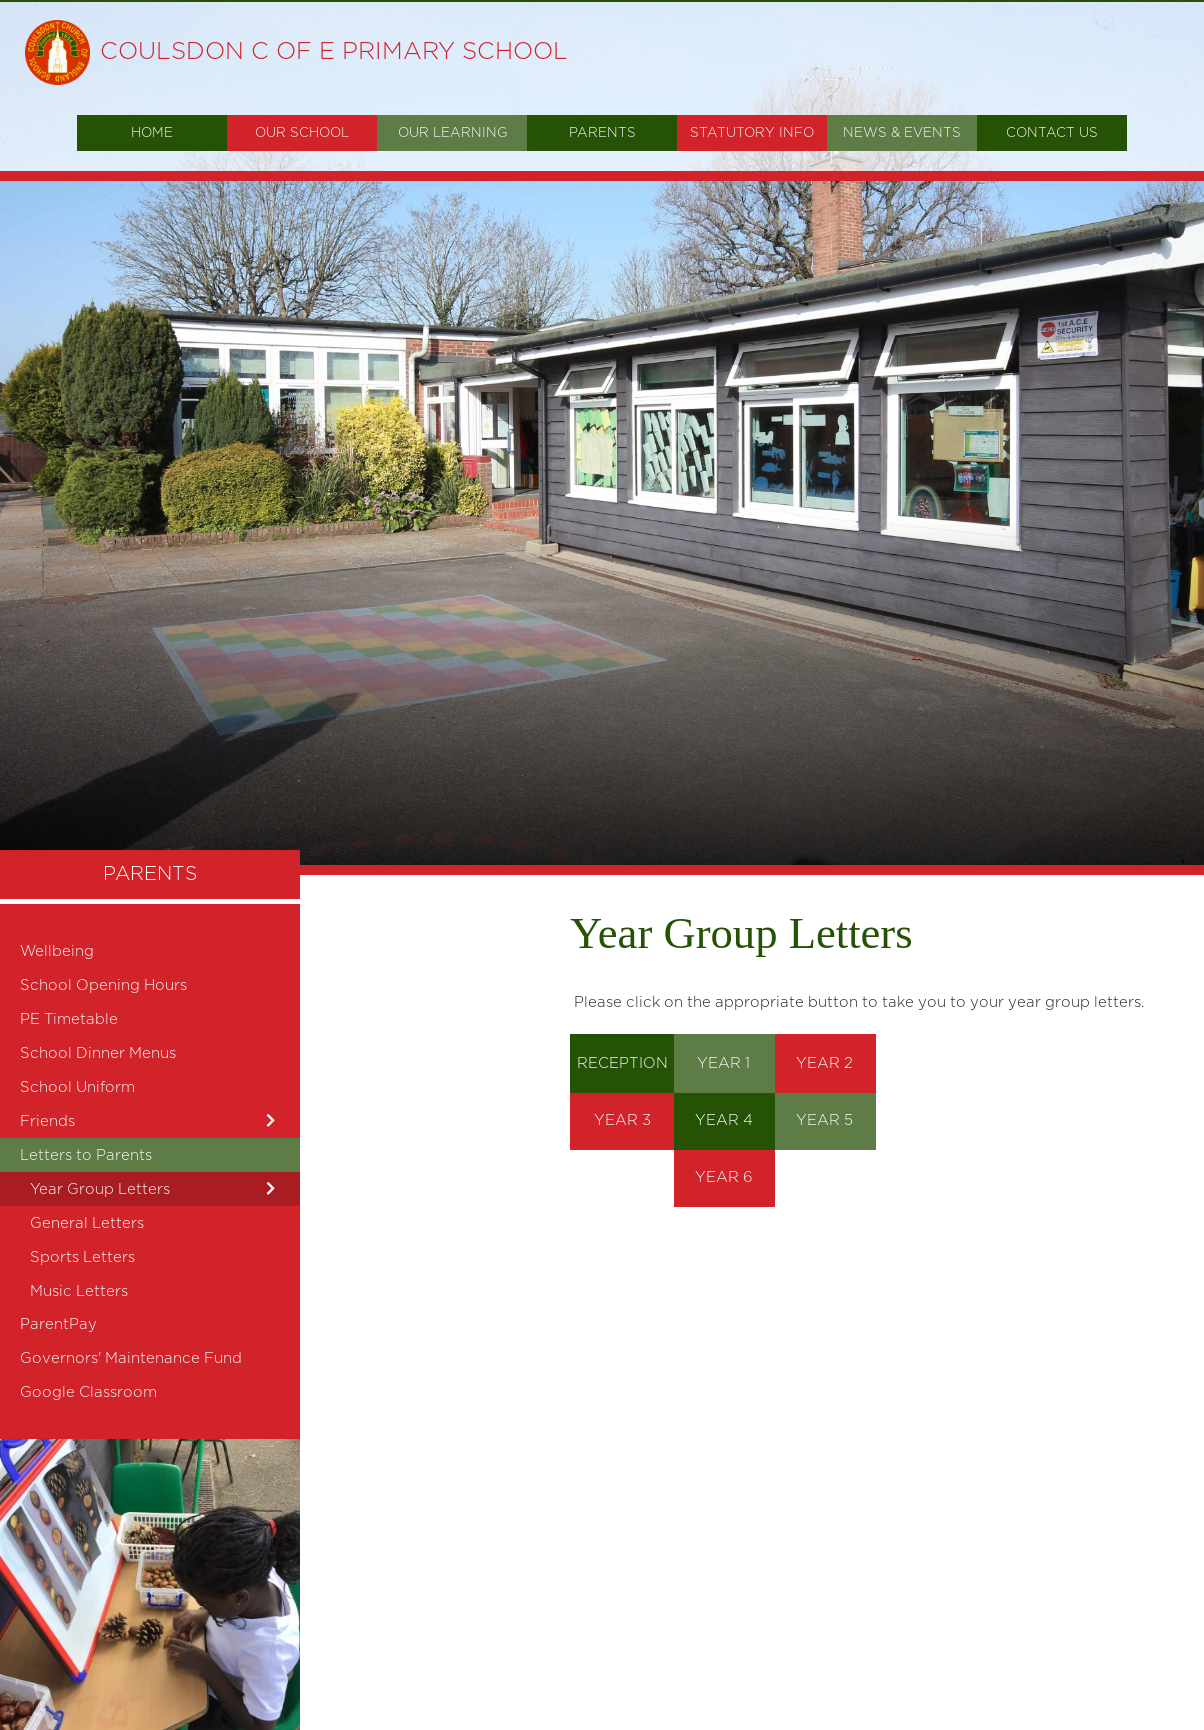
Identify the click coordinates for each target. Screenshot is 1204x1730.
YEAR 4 (724, 1120)
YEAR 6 (724, 1177)
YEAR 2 (824, 1063)
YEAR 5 (824, 1120)
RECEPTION (622, 1063)
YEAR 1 (723, 1063)
